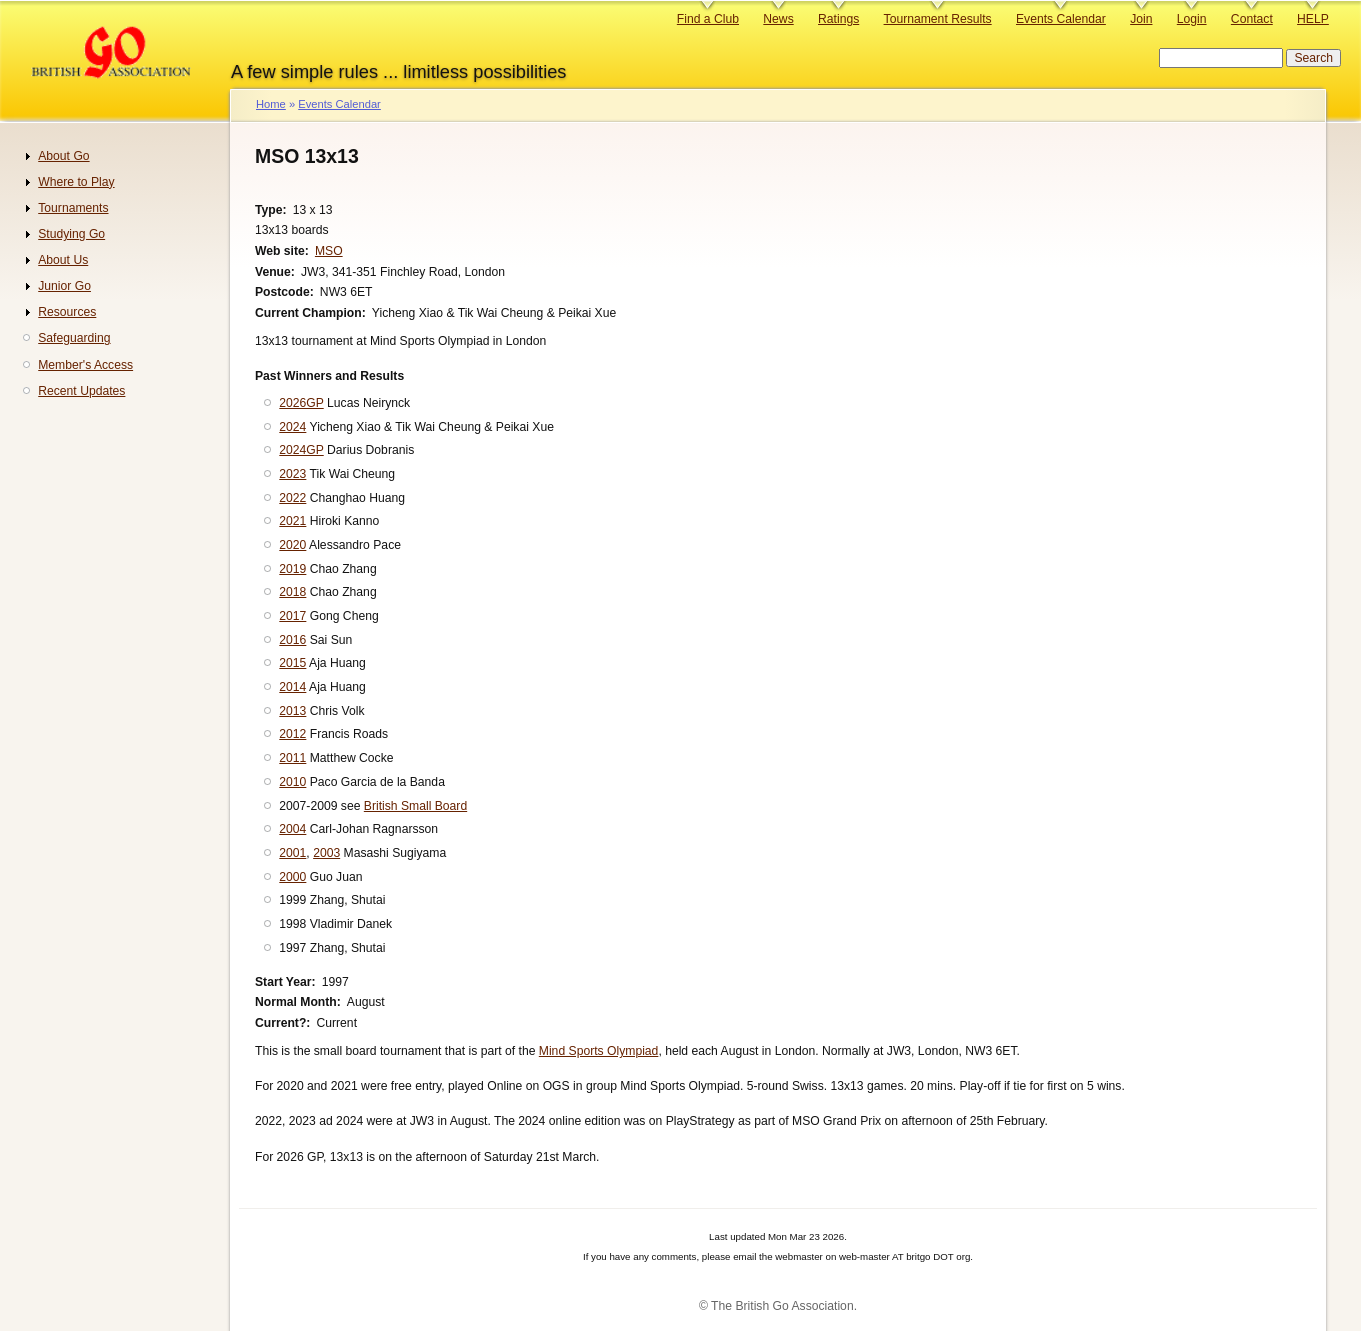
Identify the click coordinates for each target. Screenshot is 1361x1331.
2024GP (301, 450)
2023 (292, 474)
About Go (63, 156)
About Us (63, 260)
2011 (292, 758)
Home (271, 104)
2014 (292, 687)
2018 (292, 592)
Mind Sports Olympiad (599, 1051)
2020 (292, 545)
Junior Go (64, 286)
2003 (326, 853)
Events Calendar (1061, 19)
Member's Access (85, 365)
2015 (292, 663)
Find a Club (708, 19)
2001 (292, 853)
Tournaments (73, 208)
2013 (292, 711)
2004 (292, 829)
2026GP (301, 403)
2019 (292, 569)
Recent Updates (81, 391)
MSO (329, 251)
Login (1192, 19)
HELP (1313, 19)
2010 (292, 782)
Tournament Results (938, 19)
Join (1141, 19)
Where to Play (76, 182)
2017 (292, 616)
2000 (292, 877)
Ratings (838, 19)
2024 (292, 427)
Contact (1252, 19)
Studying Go (71, 234)
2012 (292, 734)
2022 (292, 498)
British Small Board (415, 806)
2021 (292, 521)
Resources (67, 312)
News (778, 19)
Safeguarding (74, 338)
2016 (292, 640)
